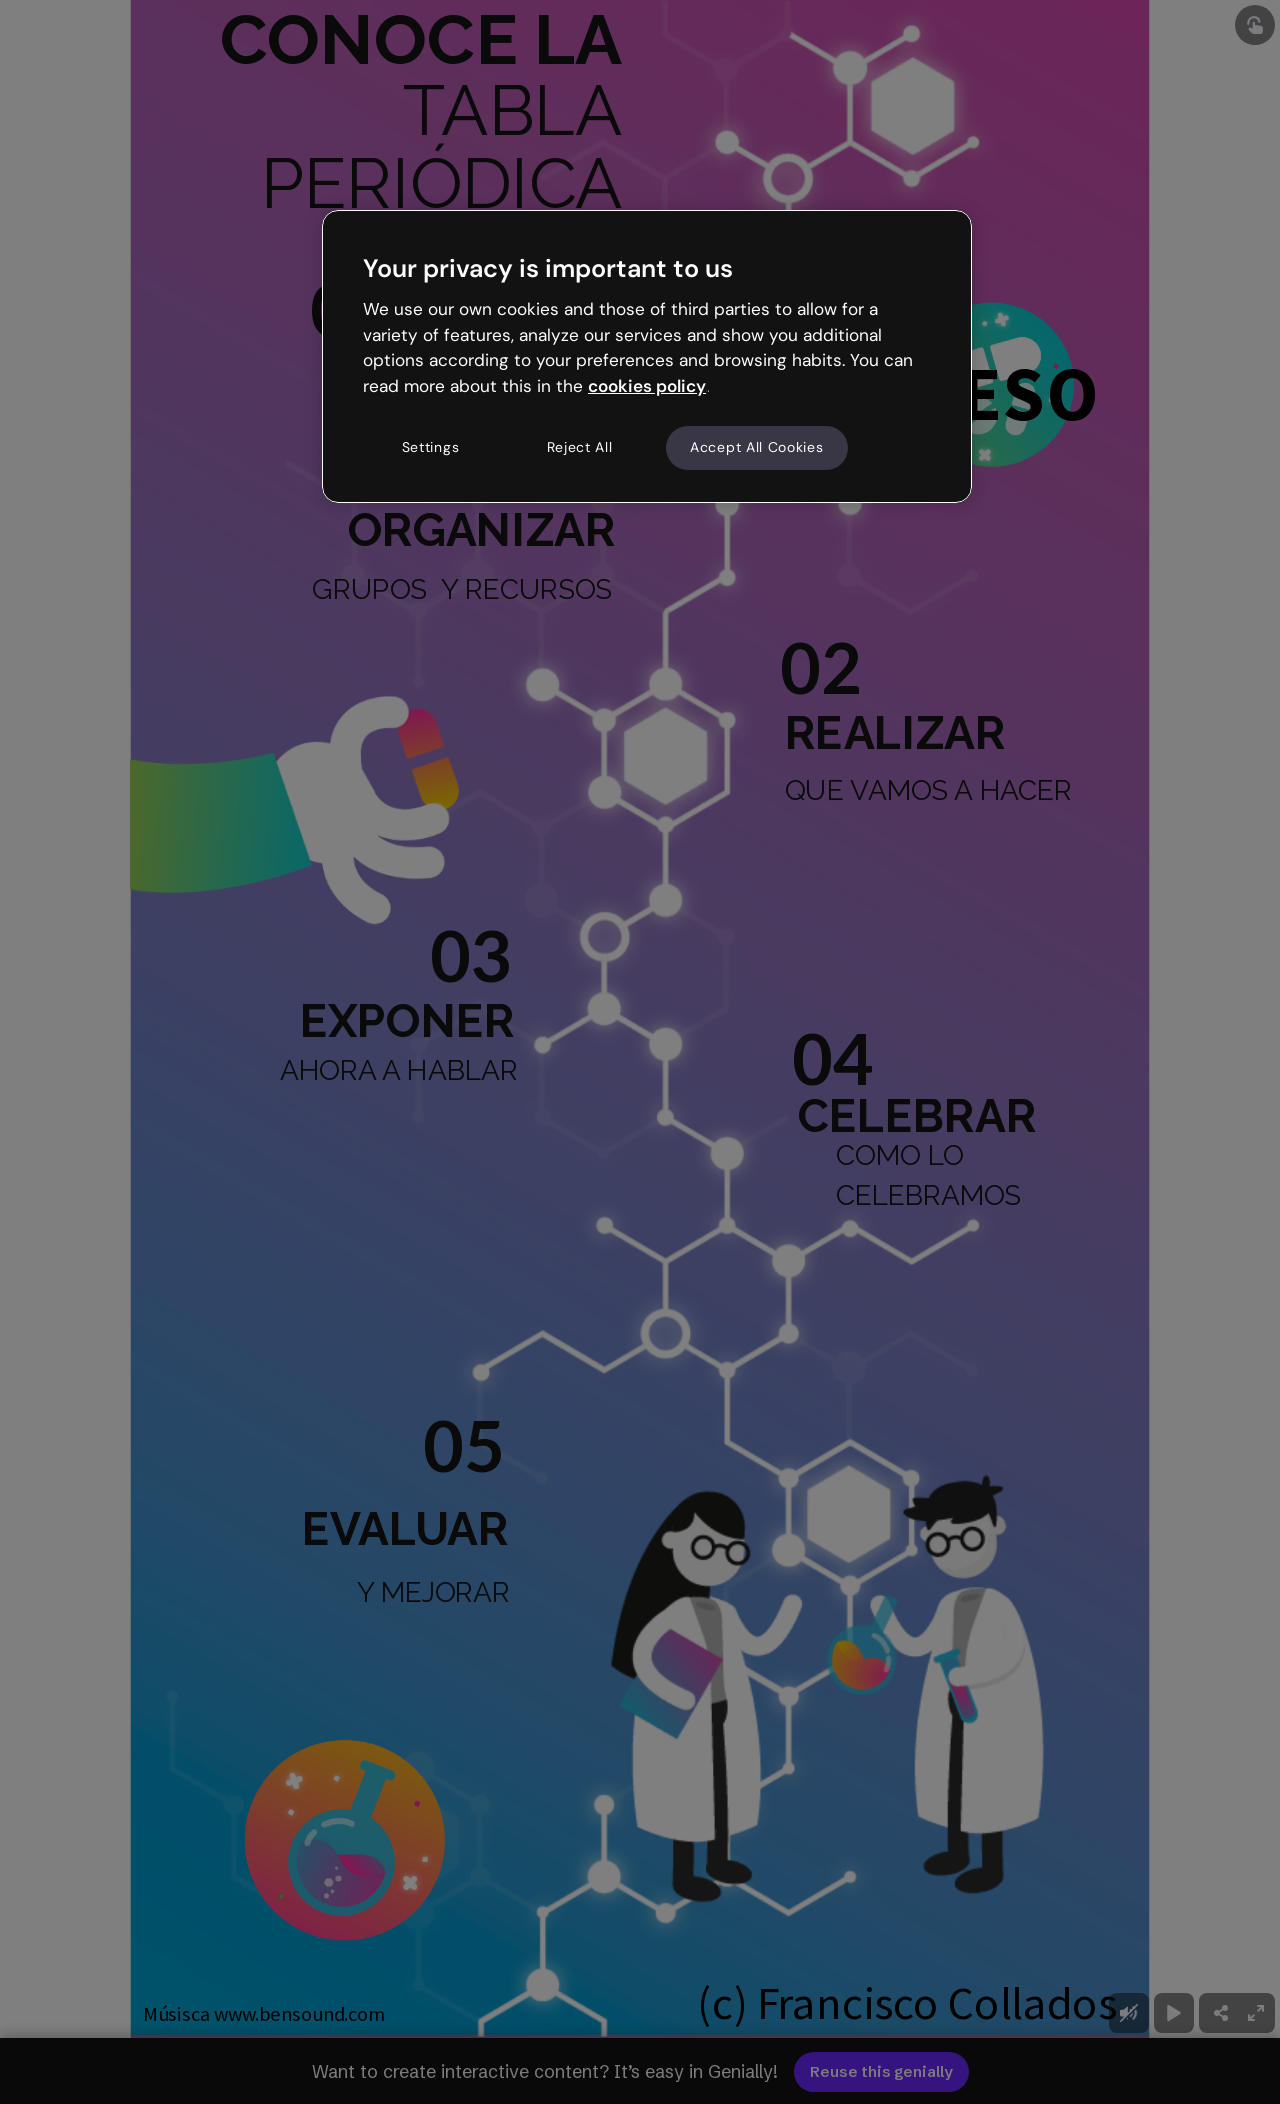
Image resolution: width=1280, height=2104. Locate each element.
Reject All (580, 447)
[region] (647, 356)
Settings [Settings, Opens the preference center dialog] (431, 447)
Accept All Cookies (757, 447)
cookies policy (647, 386)
